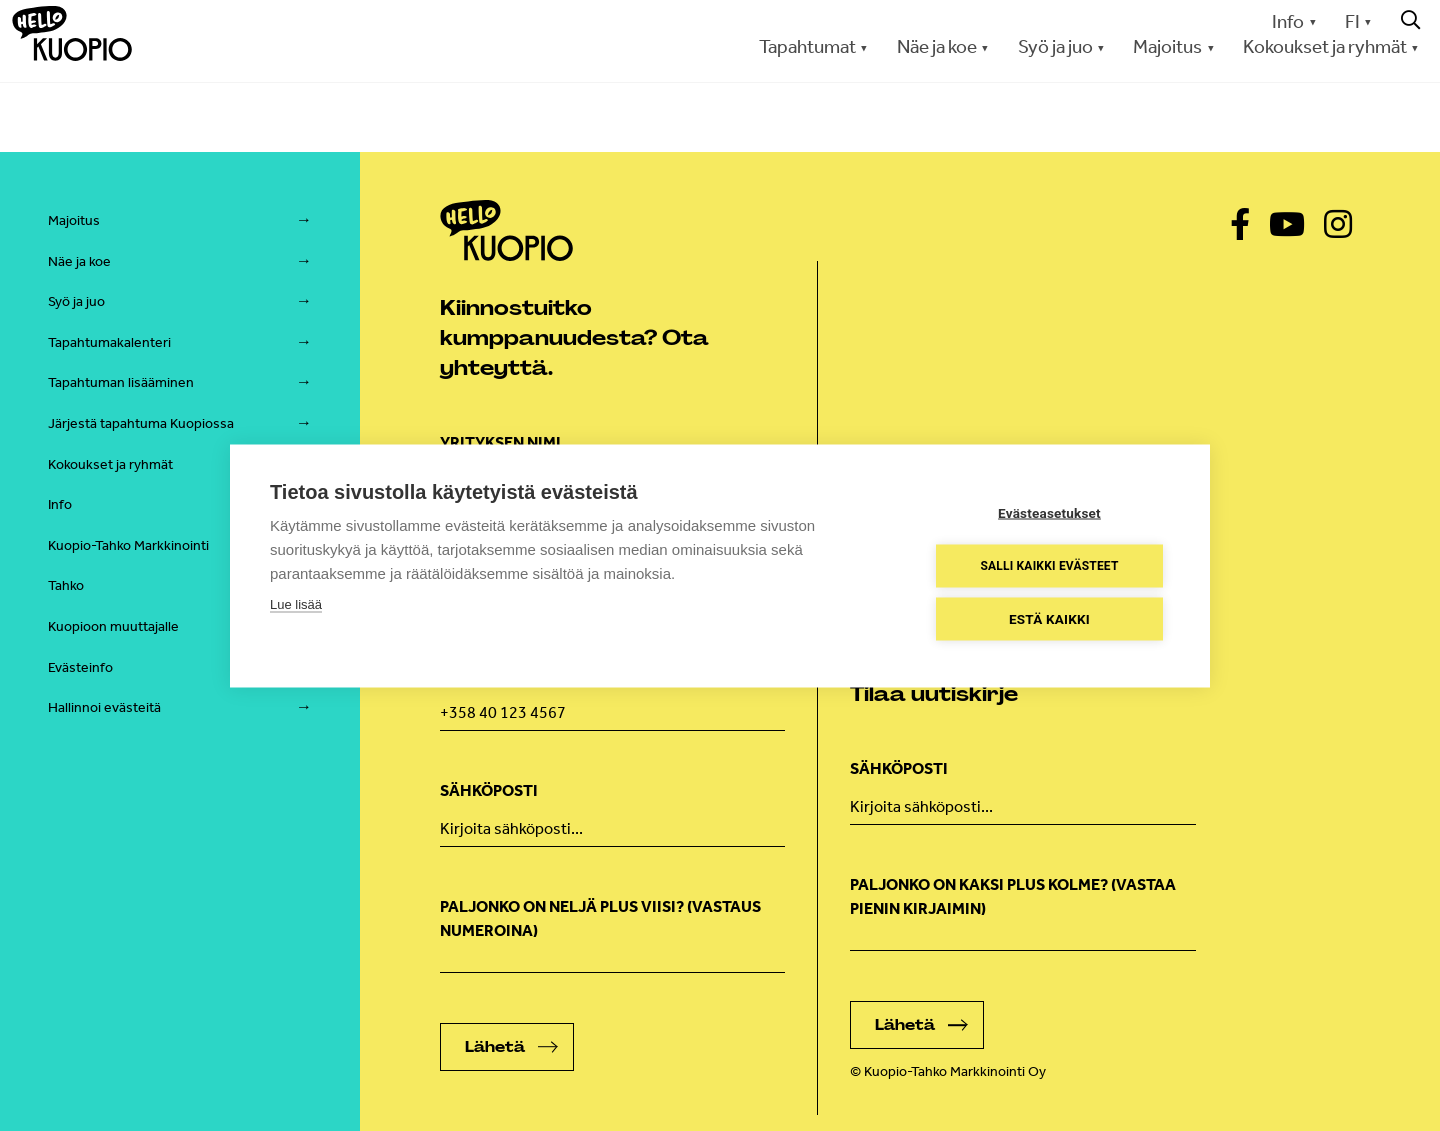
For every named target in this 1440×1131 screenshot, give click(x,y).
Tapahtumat (807, 46)
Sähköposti (489, 790)
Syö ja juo (1055, 46)
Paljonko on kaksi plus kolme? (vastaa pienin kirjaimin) (1013, 896)
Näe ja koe (937, 46)
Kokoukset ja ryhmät (1325, 46)
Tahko (66, 585)
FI (1352, 21)
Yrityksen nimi (500, 442)
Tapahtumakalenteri (109, 342)
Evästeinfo (80, 667)
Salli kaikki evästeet (1049, 566)
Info (1288, 21)
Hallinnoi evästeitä (104, 707)
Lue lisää (296, 603)
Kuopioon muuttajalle (113, 626)
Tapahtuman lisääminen (121, 382)
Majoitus (1167, 46)
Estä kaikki (1049, 618)
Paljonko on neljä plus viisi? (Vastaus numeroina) (600, 918)
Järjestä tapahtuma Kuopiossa (141, 423)
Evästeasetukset (1049, 512)
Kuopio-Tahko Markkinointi (128, 545)
